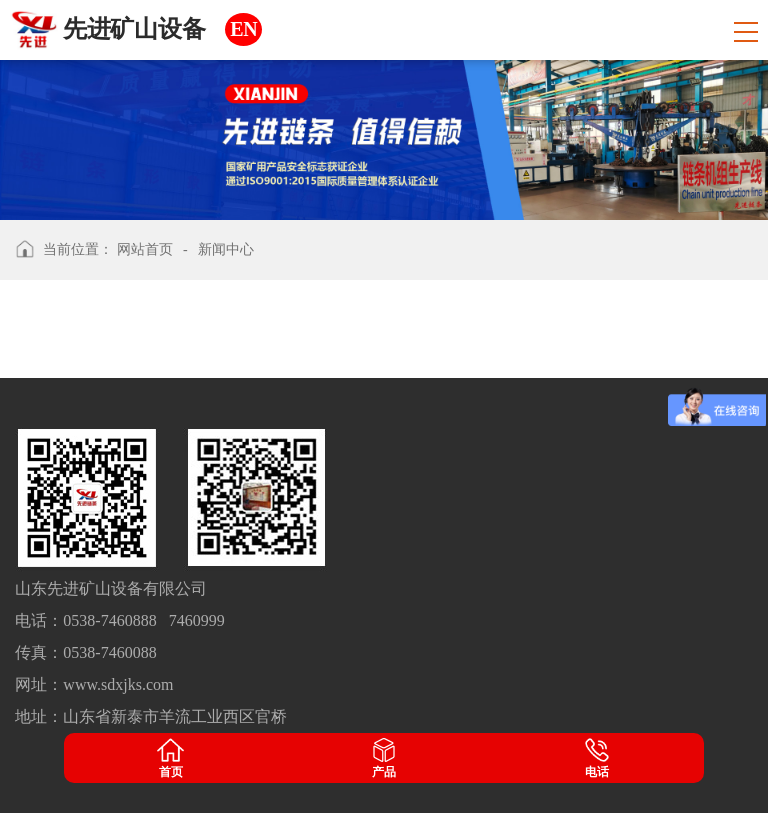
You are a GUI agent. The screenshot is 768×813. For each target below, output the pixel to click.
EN (243, 29)
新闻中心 (226, 249)
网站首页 (145, 249)
